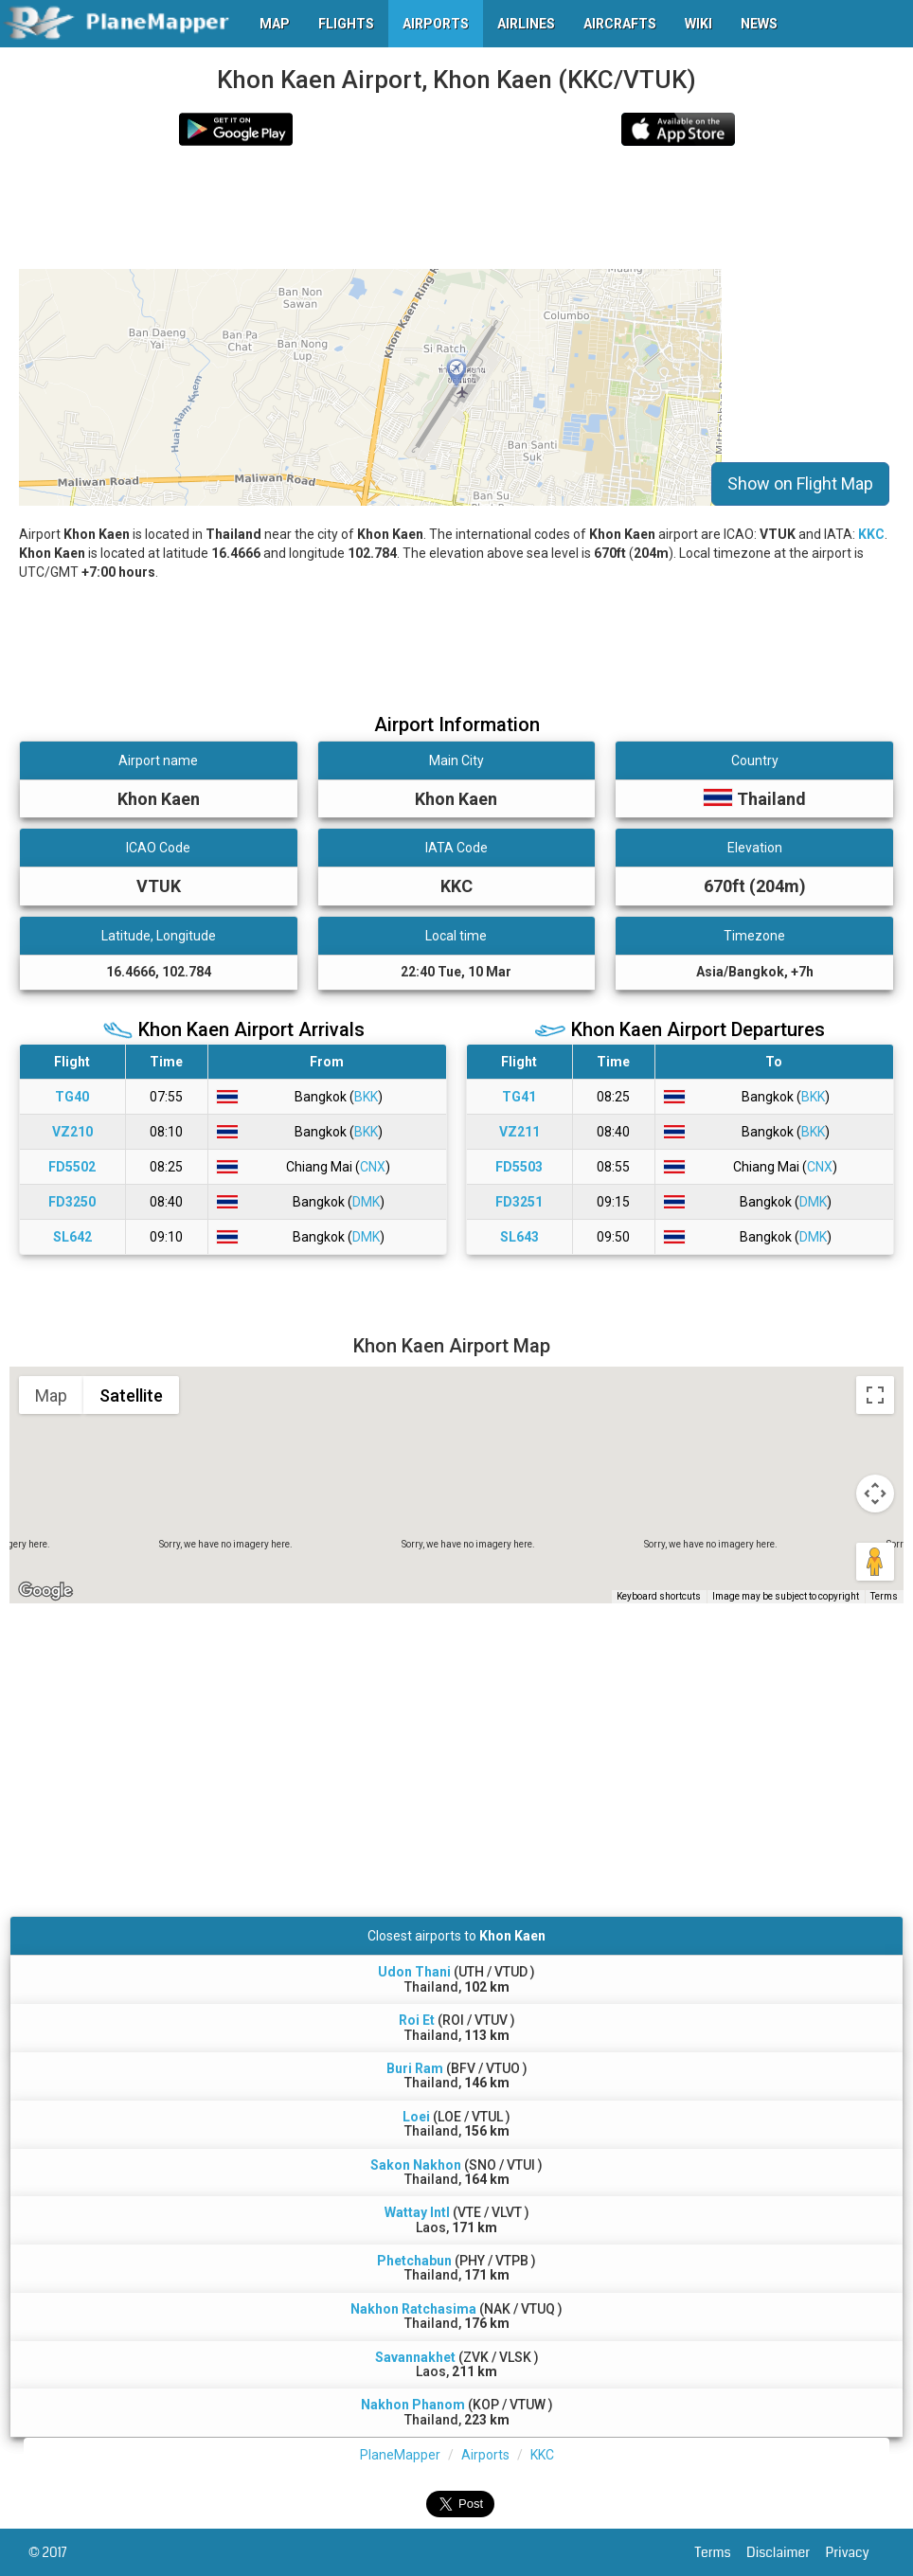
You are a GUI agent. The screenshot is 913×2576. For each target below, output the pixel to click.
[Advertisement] (363, 207)
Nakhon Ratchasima (413, 2309)
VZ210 (72, 1131)
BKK (366, 1096)
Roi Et (417, 2020)
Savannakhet (415, 2357)
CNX (372, 1166)
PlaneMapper (400, 2454)
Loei (416, 2116)
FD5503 (519, 1166)
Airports (485, 2454)
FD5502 (72, 1166)
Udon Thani (414, 1971)
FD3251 (519, 1201)
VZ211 (519, 1131)
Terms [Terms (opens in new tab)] (884, 1596)
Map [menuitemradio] (51, 1395)
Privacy (855, 2552)
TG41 (519, 1096)
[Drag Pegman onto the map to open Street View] (875, 1562)
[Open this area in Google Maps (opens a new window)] (45, 1591)
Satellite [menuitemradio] (131, 1395)
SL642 (72, 1236)
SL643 (519, 1236)
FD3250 (72, 1201)
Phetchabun (414, 2260)
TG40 (72, 1096)
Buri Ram (414, 2068)
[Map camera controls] (875, 1493)
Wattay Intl (417, 2212)
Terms (721, 2552)
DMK (366, 1201)
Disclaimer (785, 2552)
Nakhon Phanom (413, 2404)
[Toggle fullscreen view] (875, 1395)
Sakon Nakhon (415, 2165)
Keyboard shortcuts (659, 1596)
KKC (871, 534)
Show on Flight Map (800, 483)
